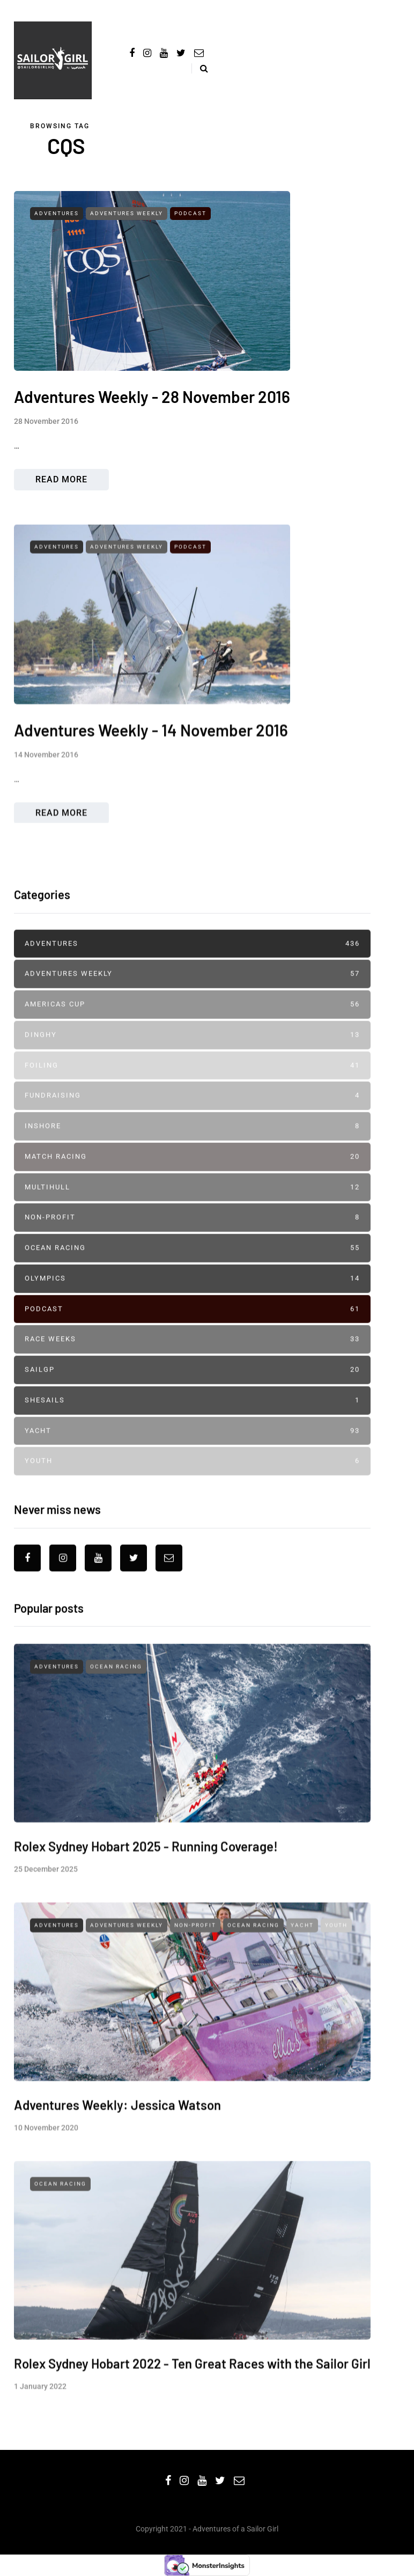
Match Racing (192, 1178)
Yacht (192, 1453)
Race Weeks (192, 1361)
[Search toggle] (199, 68)
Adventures (56, 213)
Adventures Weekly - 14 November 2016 (151, 773)
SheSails (192, 1422)
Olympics (192, 1300)
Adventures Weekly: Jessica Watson (117, 2148)
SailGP (192, 1391)
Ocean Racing (192, 1270)
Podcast (190, 213)
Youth (192, 1483)
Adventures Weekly (126, 213)
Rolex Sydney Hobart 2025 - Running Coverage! (146, 1889)
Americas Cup (192, 1026)
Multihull (192, 1209)
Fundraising (192, 1118)
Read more (61, 479)
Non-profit (192, 1240)
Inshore (192, 1148)
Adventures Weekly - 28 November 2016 (152, 396)
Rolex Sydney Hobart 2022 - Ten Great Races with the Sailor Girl (192, 2406)
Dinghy (192, 1057)
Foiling (192, 1087)
